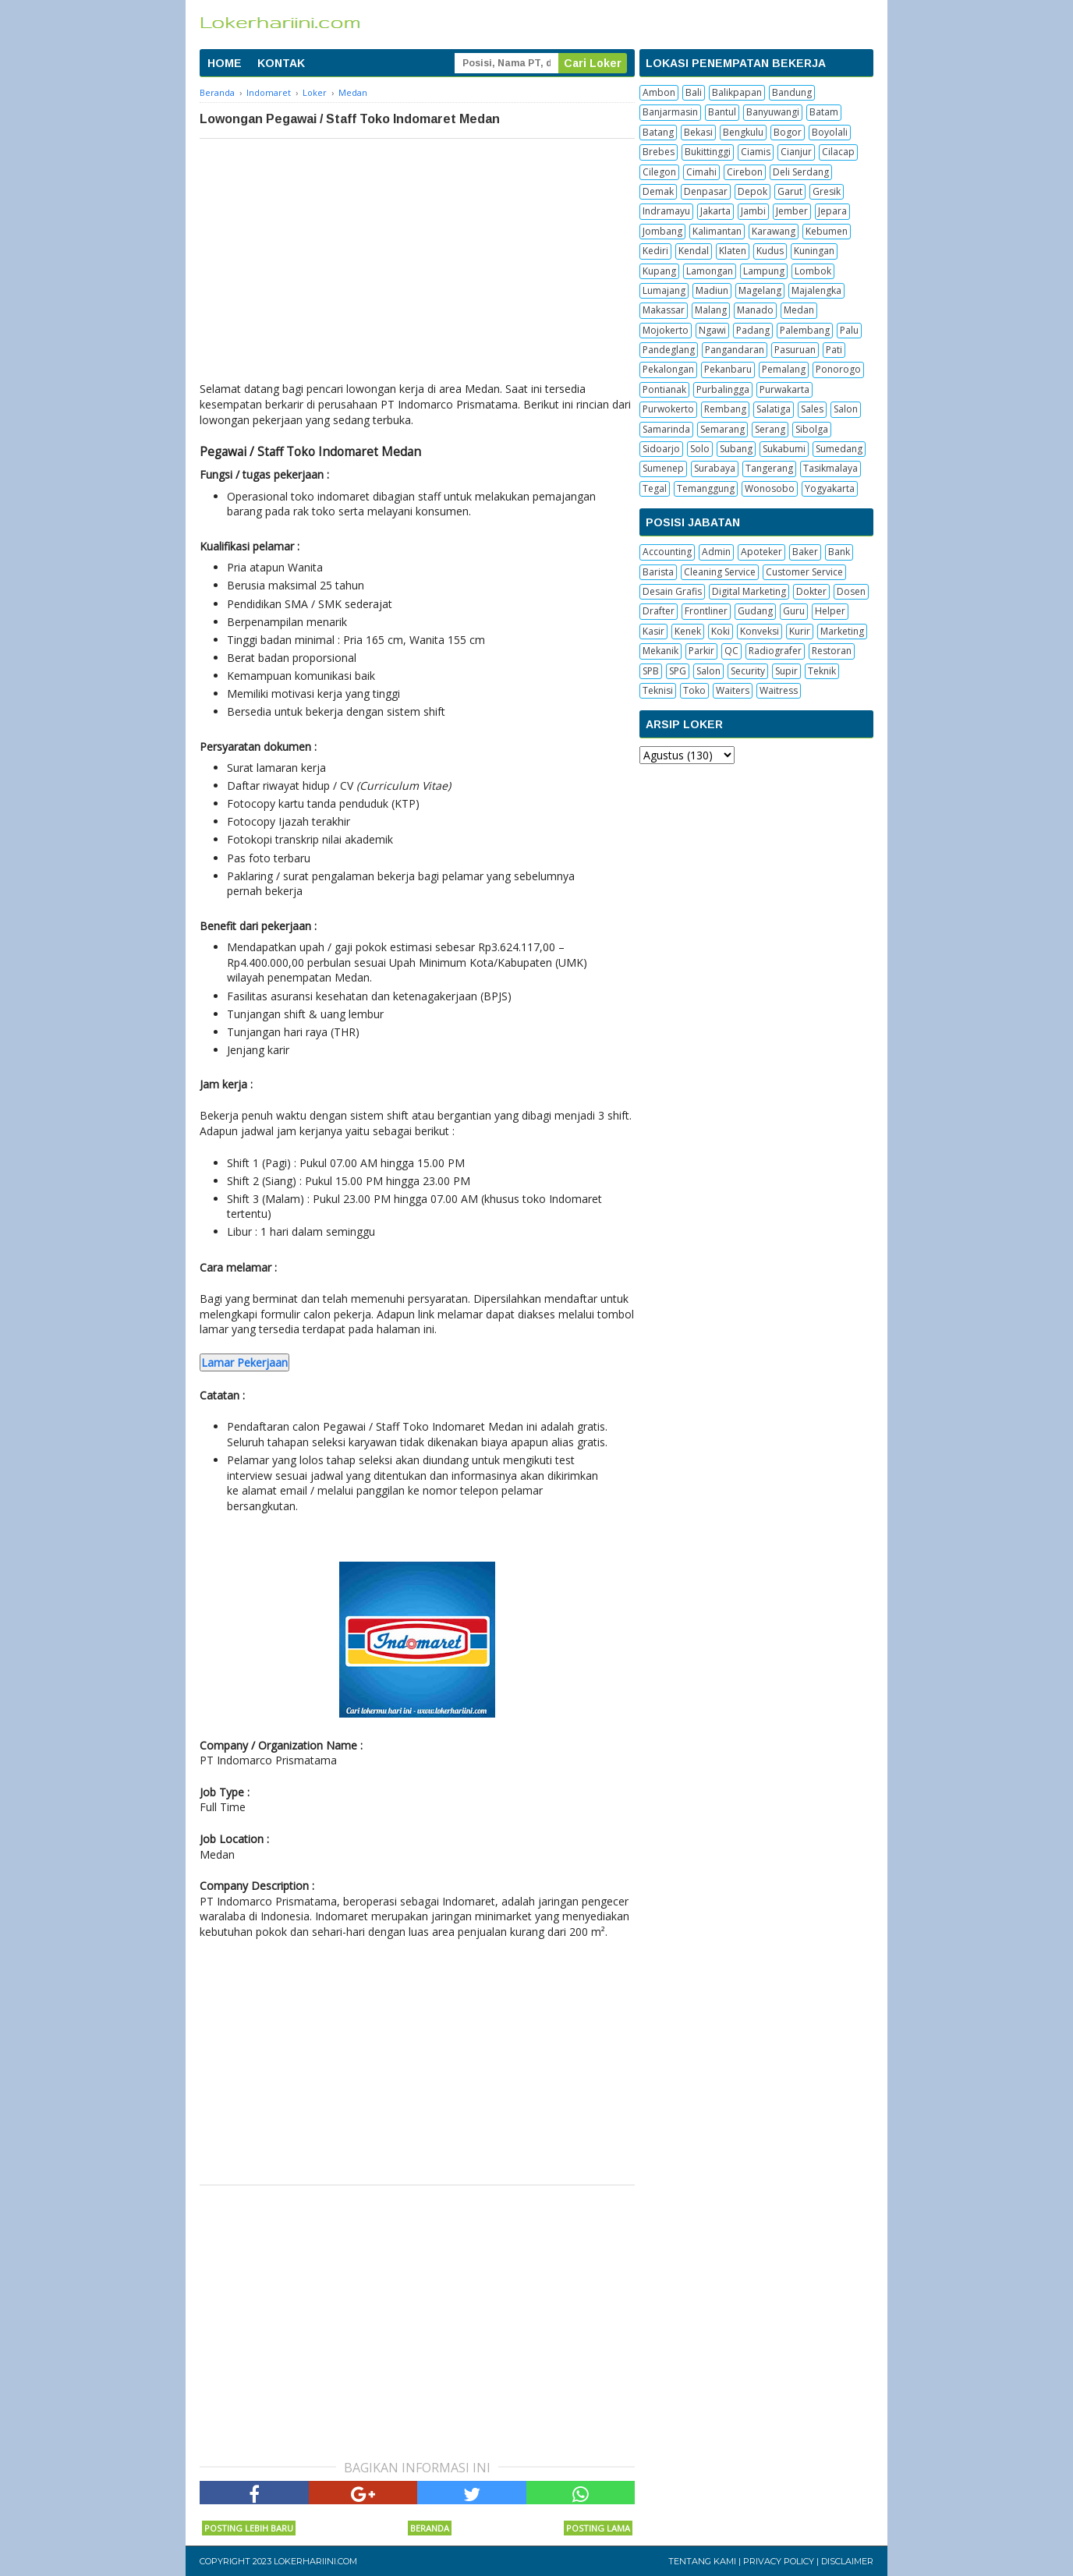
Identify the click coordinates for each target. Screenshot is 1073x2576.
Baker (805, 551)
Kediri (655, 250)
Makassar (664, 310)
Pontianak (664, 389)
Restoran (832, 650)
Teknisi (658, 690)
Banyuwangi (772, 112)
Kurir (799, 631)
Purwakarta (784, 389)
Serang (770, 429)
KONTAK (281, 63)
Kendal (693, 250)
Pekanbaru (728, 369)
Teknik (822, 671)
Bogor (788, 132)
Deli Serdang (801, 172)
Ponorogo (838, 369)
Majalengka (816, 290)
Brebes (659, 151)
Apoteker (761, 551)
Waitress (779, 690)
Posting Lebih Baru (248, 2528)
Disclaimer (847, 2561)
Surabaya (714, 468)
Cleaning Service (720, 572)
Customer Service (804, 572)
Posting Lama (598, 2528)
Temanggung (706, 488)
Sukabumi (784, 448)
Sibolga (811, 429)
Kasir (653, 631)
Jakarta (715, 211)
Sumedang (839, 448)
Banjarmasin (670, 112)
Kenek (688, 631)
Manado (755, 310)
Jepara (832, 211)
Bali (693, 92)
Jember (792, 211)
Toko (694, 690)
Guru (794, 610)
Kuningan (814, 250)
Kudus (770, 250)
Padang (753, 330)
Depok (752, 191)
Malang (711, 310)
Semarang (722, 429)
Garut (789, 191)
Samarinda (666, 429)
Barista (658, 572)
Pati (834, 349)
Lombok (813, 271)
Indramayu (666, 211)
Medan (799, 310)
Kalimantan (717, 231)
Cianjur (796, 151)
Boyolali (830, 132)
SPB (651, 671)
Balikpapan (737, 92)
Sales (812, 409)
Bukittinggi (708, 151)
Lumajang (664, 290)
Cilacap (838, 151)
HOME (224, 63)
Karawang (773, 231)
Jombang (662, 231)
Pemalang (784, 369)
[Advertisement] (417, 256)
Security (748, 671)
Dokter (811, 591)
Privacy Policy (778, 2561)
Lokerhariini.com (315, 2561)
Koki (720, 631)
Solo (700, 448)
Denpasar (706, 191)
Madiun (712, 290)
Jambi (753, 211)
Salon (846, 409)
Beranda (429, 2528)
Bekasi (698, 132)
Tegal (655, 488)
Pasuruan (795, 349)
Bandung (792, 92)
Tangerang (769, 468)
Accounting (667, 551)
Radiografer (775, 650)
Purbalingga (722, 389)
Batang (658, 132)
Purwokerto (668, 409)
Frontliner (706, 610)
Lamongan (709, 271)
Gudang (755, 610)
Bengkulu (743, 132)
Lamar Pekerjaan (244, 1362)
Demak (658, 191)
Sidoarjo (661, 448)
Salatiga (773, 409)
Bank (839, 551)
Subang (736, 448)
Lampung (763, 271)
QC (731, 650)
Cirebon (745, 172)
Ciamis (755, 151)
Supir (786, 671)
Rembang (725, 409)
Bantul (722, 112)
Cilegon (659, 172)
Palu (849, 330)
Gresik (827, 191)
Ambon (659, 92)
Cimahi (701, 172)
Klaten (732, 250)
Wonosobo (770, 488)
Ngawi (712, 330)
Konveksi (759, 631)
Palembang (805, 330)
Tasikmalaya (830, 468)
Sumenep (663, 468)
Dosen (851, 591)
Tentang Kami (702, 2561)
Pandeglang (669, 349)
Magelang (759, 290)
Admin (716, 551)
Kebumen (827, 231)
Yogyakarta (830, 488)
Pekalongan (668, 369)
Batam (823, 112)
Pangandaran (734, 349)
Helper (830, 610)
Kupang (659, 271)
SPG (677, 671)
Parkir (701, 650)
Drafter (659, 610)
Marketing (842, 631)
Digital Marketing (749, 591)
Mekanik (660, 650)
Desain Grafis (672, 591)
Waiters (732, 690)
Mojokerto (666, 330)
